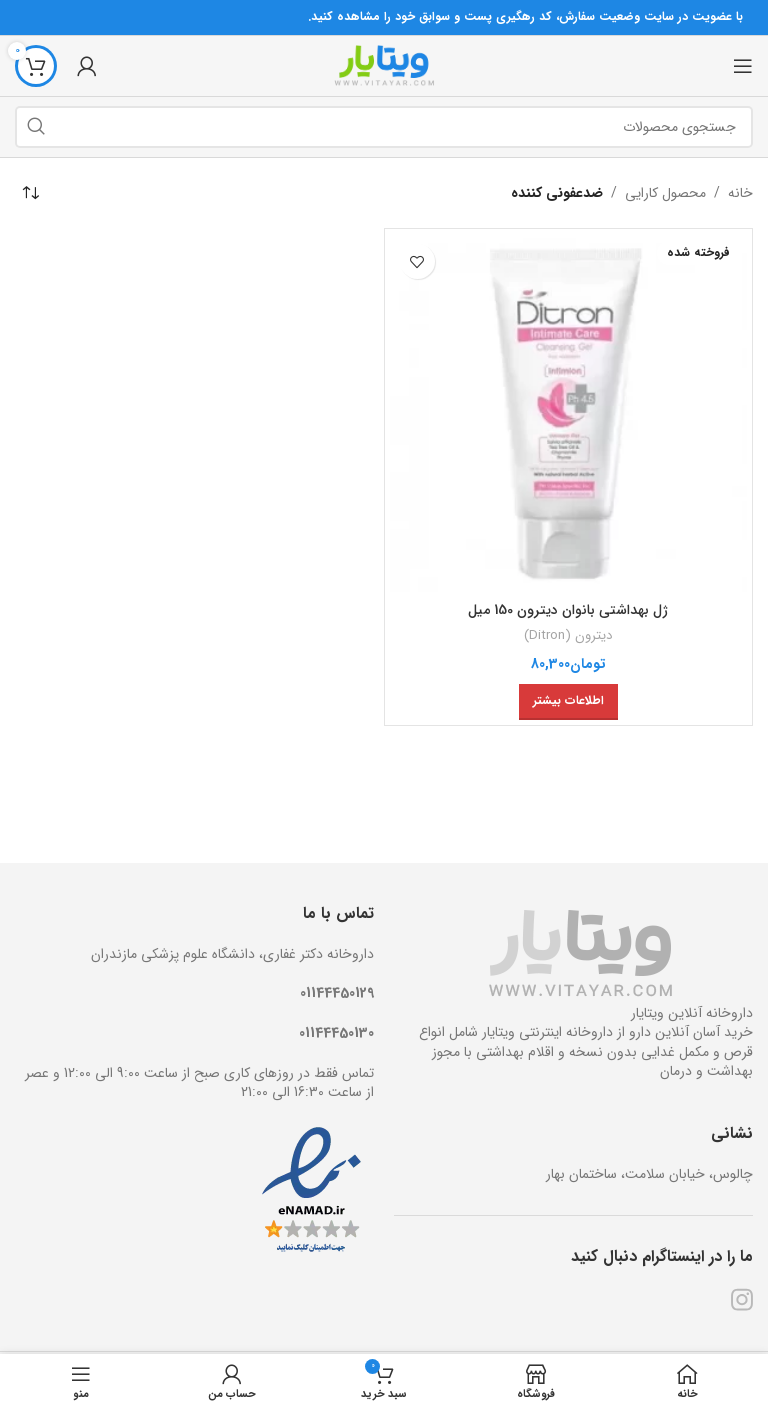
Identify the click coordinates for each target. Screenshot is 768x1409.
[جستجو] (384, 127)
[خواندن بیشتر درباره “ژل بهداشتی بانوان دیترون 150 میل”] (568, 702)
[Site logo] (384, 65)
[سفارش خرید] (30, 193)
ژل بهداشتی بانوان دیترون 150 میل (568, 610)
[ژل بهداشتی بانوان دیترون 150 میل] (569, 413)
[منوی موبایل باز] (743, 66)
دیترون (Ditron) (568, 635)
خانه (740, 193)
